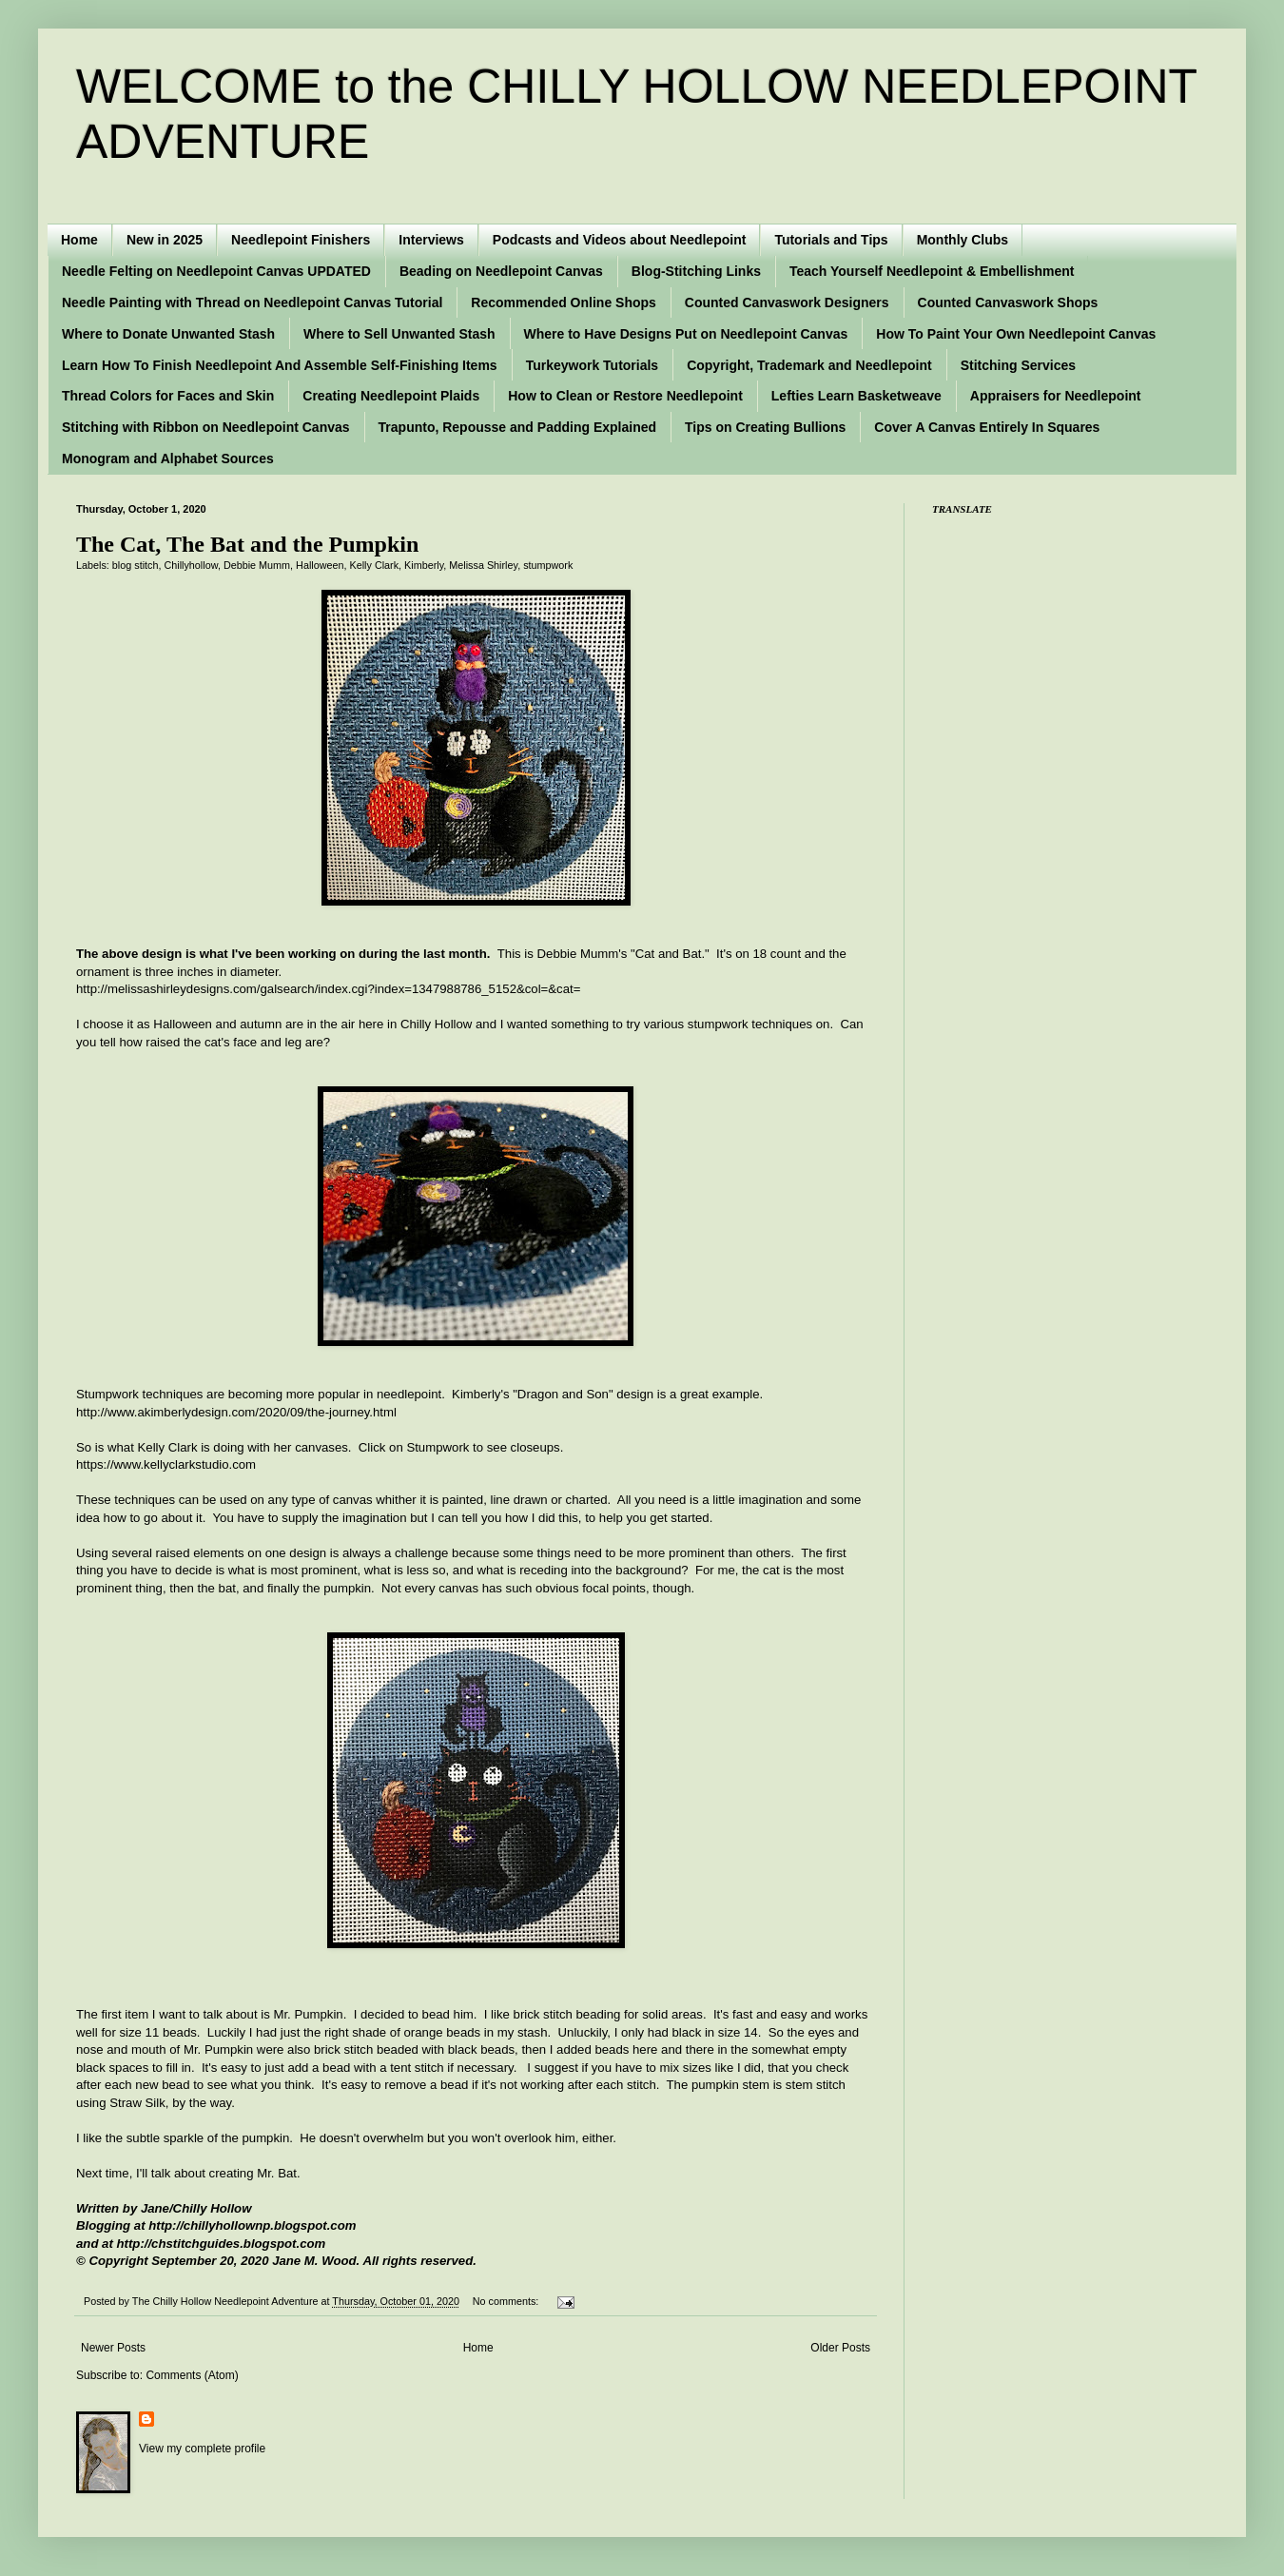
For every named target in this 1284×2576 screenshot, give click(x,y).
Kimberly (423, 565)
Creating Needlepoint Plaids (390, 395)
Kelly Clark (374, 565)
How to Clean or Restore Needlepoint (625, 395)
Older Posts (840, 2347)
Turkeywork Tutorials (592, 365)
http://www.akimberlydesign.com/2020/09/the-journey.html (236, 1412)
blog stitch (135, 565)
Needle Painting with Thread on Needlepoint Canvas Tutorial (252, 302)
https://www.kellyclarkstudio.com (166, 1464)
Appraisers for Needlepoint (1055, 395)
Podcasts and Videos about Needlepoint (620, 239)
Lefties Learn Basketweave (856, 395)
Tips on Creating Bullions (765, 427)
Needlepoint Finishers (300, 239)
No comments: (507, 2301)
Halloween (319, 565)
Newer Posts (113, 2347)
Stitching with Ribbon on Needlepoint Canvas (206, 427)
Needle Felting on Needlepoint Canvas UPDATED (216, 271)
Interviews (431, 239)
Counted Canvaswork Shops (1008, 302)
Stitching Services (1018, 365)
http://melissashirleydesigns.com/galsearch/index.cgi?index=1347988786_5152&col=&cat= (328, 989)
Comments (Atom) (192, 2375)
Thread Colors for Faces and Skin (168, 395)
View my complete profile (202, 2448)
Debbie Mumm (257, 565)
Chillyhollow (190, 565)
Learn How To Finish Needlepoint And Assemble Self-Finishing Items (279, 365)
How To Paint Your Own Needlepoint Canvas (1016, 334)
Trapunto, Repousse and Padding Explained (517, 427)
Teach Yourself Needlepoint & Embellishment (932, 271)
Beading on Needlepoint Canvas (501, 271)
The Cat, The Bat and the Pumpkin (247, 544)
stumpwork (548, 565)
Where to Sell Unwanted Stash (399, 334)
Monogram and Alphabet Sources (168, 458)
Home (79, 239)
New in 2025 (164, 239)
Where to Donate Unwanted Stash (168, 334)
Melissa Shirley (483, 565)
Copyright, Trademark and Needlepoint (809, 365)
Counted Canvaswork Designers (787, 302)
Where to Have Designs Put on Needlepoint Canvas (686, 334)
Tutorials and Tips (830, 239)
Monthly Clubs (962, 239)
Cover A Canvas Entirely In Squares (986, 427)
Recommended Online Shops (563, 302)
